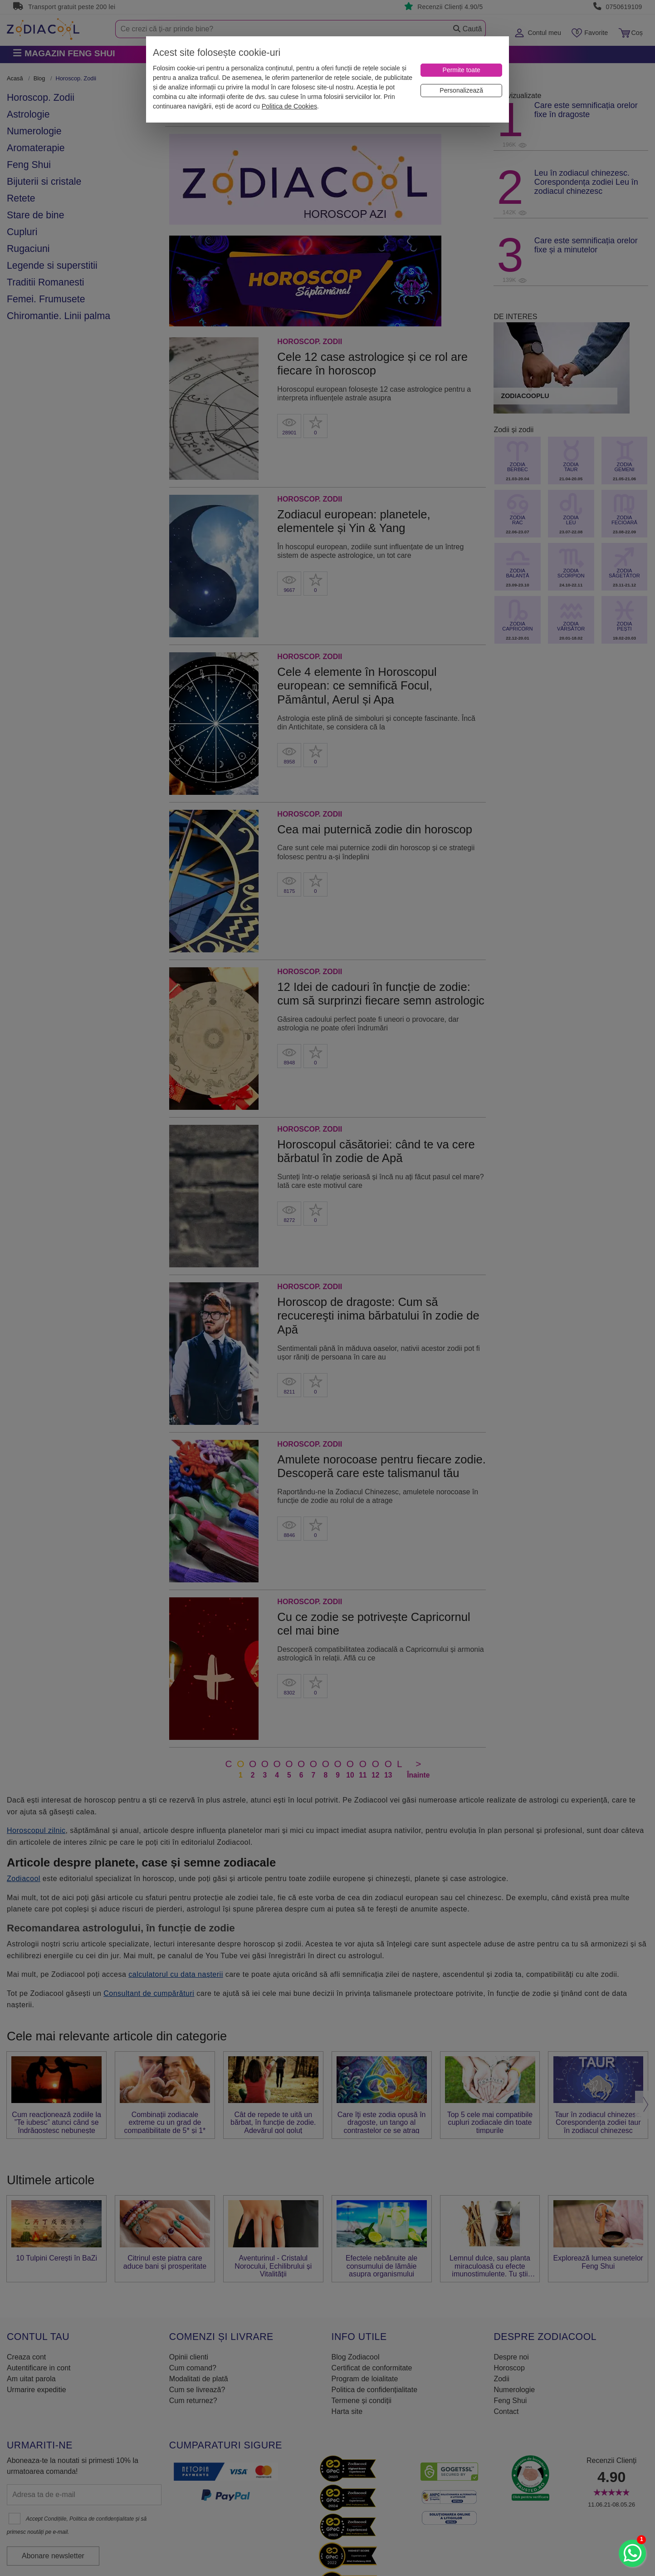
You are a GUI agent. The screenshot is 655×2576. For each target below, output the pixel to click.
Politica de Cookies (289, 106)
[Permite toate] (461, 70)
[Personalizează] (461, 90)
